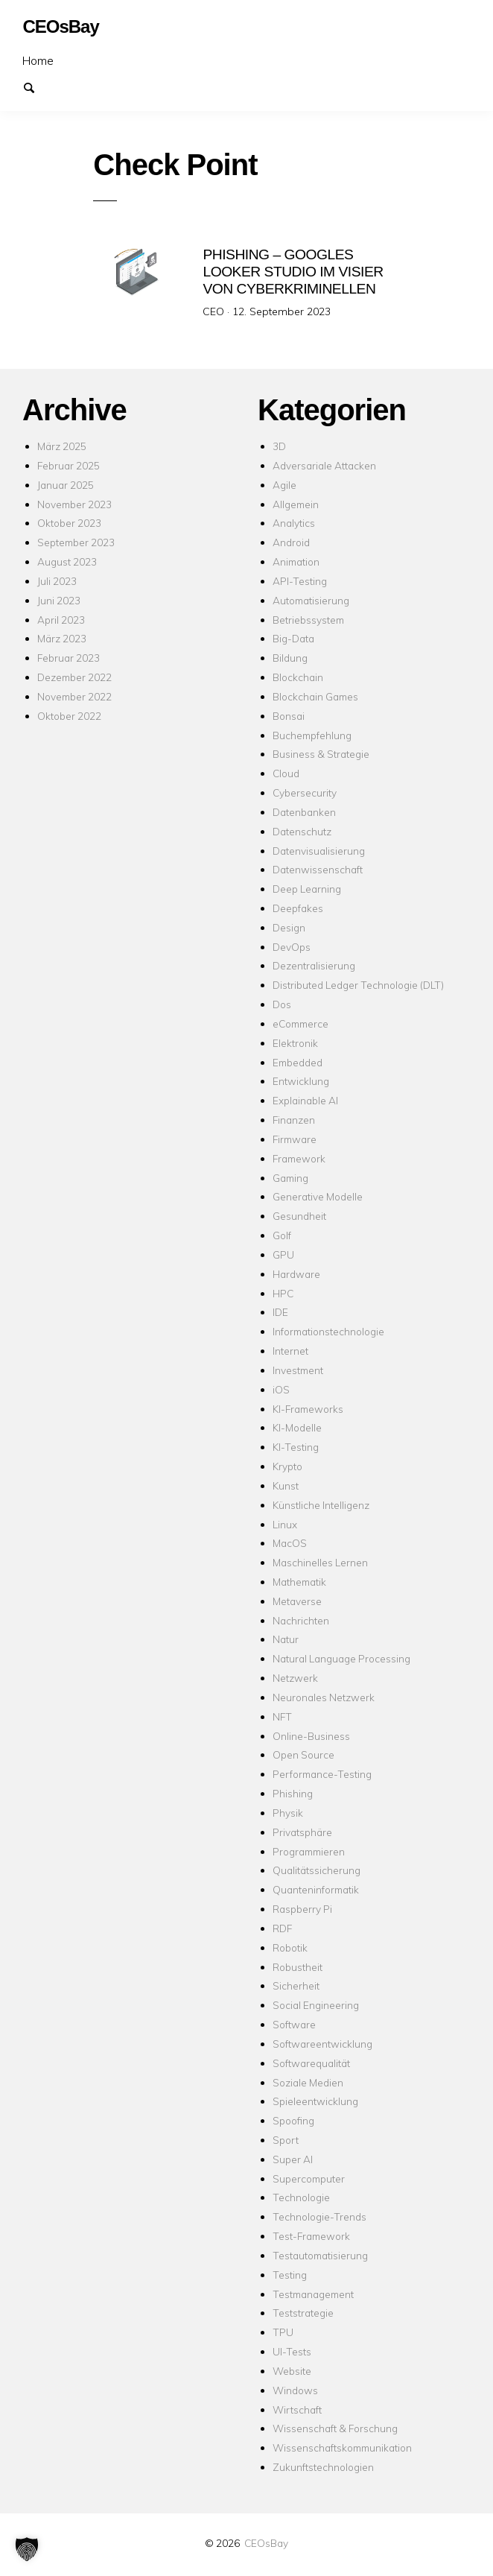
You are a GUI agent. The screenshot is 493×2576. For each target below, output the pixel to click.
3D (279, 446)
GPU (283, 1254)
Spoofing (293, 2120)
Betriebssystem (308, 619)
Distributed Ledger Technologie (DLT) (358, 984)
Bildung (290, 657)
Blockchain (298, 677)
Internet (290, 1350)
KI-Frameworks (308, 1408)
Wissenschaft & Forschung (335, 2428)
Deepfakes (298, 908)
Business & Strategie (321, 753)
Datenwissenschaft (318, 869)
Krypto (287, 1466)
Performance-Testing (322, 1774)
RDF (282, 1928)
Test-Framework (311, 2236)
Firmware (295, 1139)
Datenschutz (302, 831)
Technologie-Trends (319, 2216)
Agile (284, 484)
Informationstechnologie (328, 1331)
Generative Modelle (318, 1196)
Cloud (286, 773)
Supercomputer (309, 2178)
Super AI (293, 2159)
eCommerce (300, 1023)
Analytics (294, 522)
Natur (286, 1639)
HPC (283, 1292)
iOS (281, 1389)
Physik (288, 1812)
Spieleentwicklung (315, 2101)
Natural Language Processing (341, 1658)
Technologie (301, 2197)
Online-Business (311, 1735)
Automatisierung (311, 600)
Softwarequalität (311, 2063)
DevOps (292, 946)
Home (38, 60)
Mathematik (299, 1581)
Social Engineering (316, 2005)
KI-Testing (296, 1446)
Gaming (290, 1177)
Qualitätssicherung (316, 1870)
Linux (285, 1523)
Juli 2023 (57, 581)
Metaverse (297, 1601)
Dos (282, 1004)
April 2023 (61, 619)
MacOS (290, 1543)
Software (294, 2024)
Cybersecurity (305, 792)
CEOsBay (266, 2543)
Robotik (290, 1947)
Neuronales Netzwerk (324, 1697)
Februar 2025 (68, 465)
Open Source (303, 1754)
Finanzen (294, 1119)
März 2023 (61, 638)
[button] (27, 2549)
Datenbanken (304, 812)
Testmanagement (313, 2293)
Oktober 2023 (69, 522)
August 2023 (67, 561)
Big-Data (293, 638)
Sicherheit (296, 1985)
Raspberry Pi (302, 1908)
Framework (299, 1158)
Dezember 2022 (74, 677)
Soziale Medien (308, 2081)
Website (292, 2370)
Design (289, 927)
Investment (298, 1370)
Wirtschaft (297, 2408)
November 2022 (74, 696)
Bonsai (289, 715)
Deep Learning (307, 888)
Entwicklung (301, 1081)
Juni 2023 (58, 600)
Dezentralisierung (314, 965)
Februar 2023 (68, 657)
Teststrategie (303, 2312)
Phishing (293, 1793)
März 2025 (61, 446)
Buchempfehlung (312, 734)
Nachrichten (301, 1619)
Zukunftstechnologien (323, 2467)
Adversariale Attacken (324, 465)
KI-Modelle (297, 1427)
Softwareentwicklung (322, 2043)
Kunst (286, 1485)
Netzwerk (295, 1677)
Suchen (36, 86)
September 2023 (76, 542)
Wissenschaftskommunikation (342, 2447)
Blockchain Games (315, 696)
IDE (280, 1312)
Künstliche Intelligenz (321, 1505)
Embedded (297, 1061)
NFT (282, 1716)
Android (291, 542)
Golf (282, 1235)
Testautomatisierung (320, 2255)
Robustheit (297, 1966)
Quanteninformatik (316, 1889)
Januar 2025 (65, 484)
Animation (296, 561)
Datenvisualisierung (319, 850)
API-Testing (300, 581)
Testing (290, 2274)
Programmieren (309, 1850)
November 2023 (74, 503)
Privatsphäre (302, 1832)
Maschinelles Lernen (320, 1562)
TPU (283, 2332)
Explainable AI (305, 1100)
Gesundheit (299, 1215)
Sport (286, 2139)
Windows (295, 2390)
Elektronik (295, 1043)
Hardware (296, 1274)
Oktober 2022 (69, 715)
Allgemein (296, 503)
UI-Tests (292, 2351)
